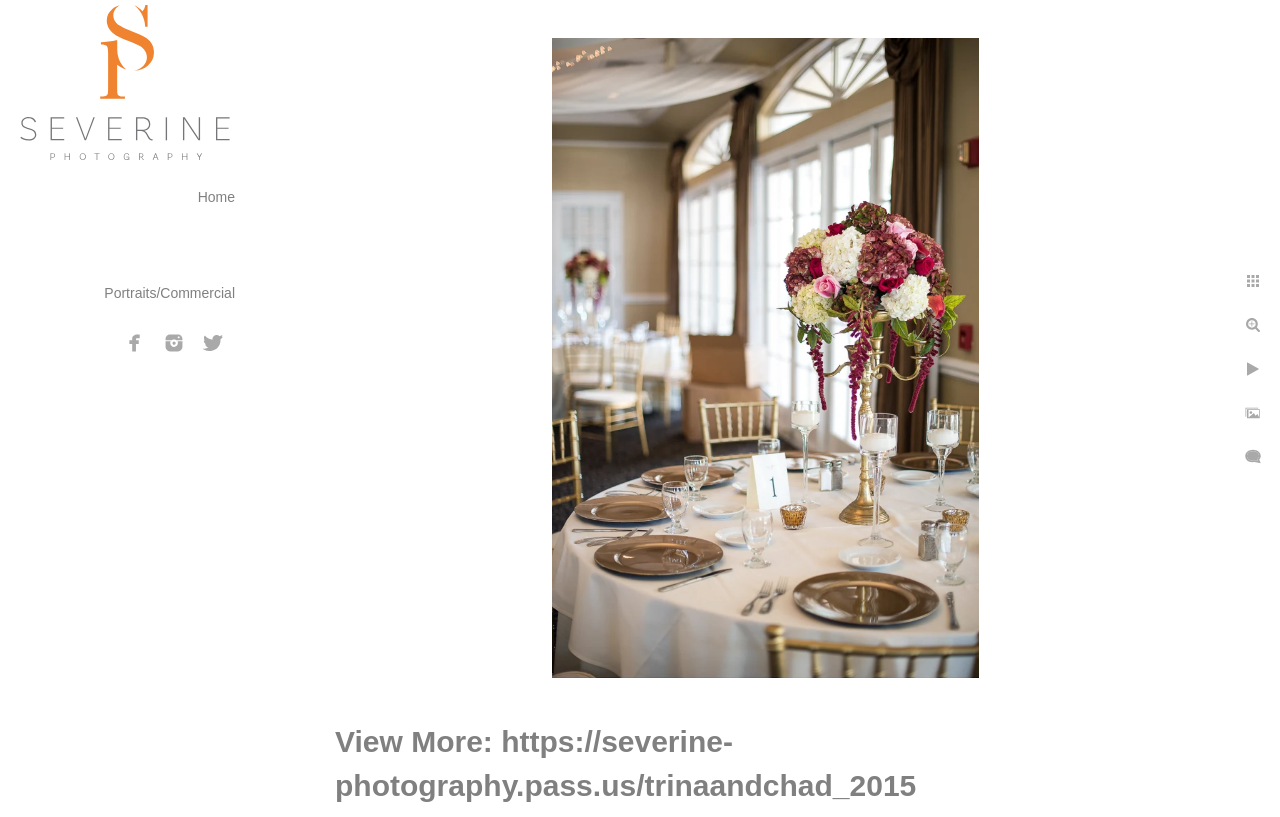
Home (216, 197)
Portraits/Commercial (169, 293)
